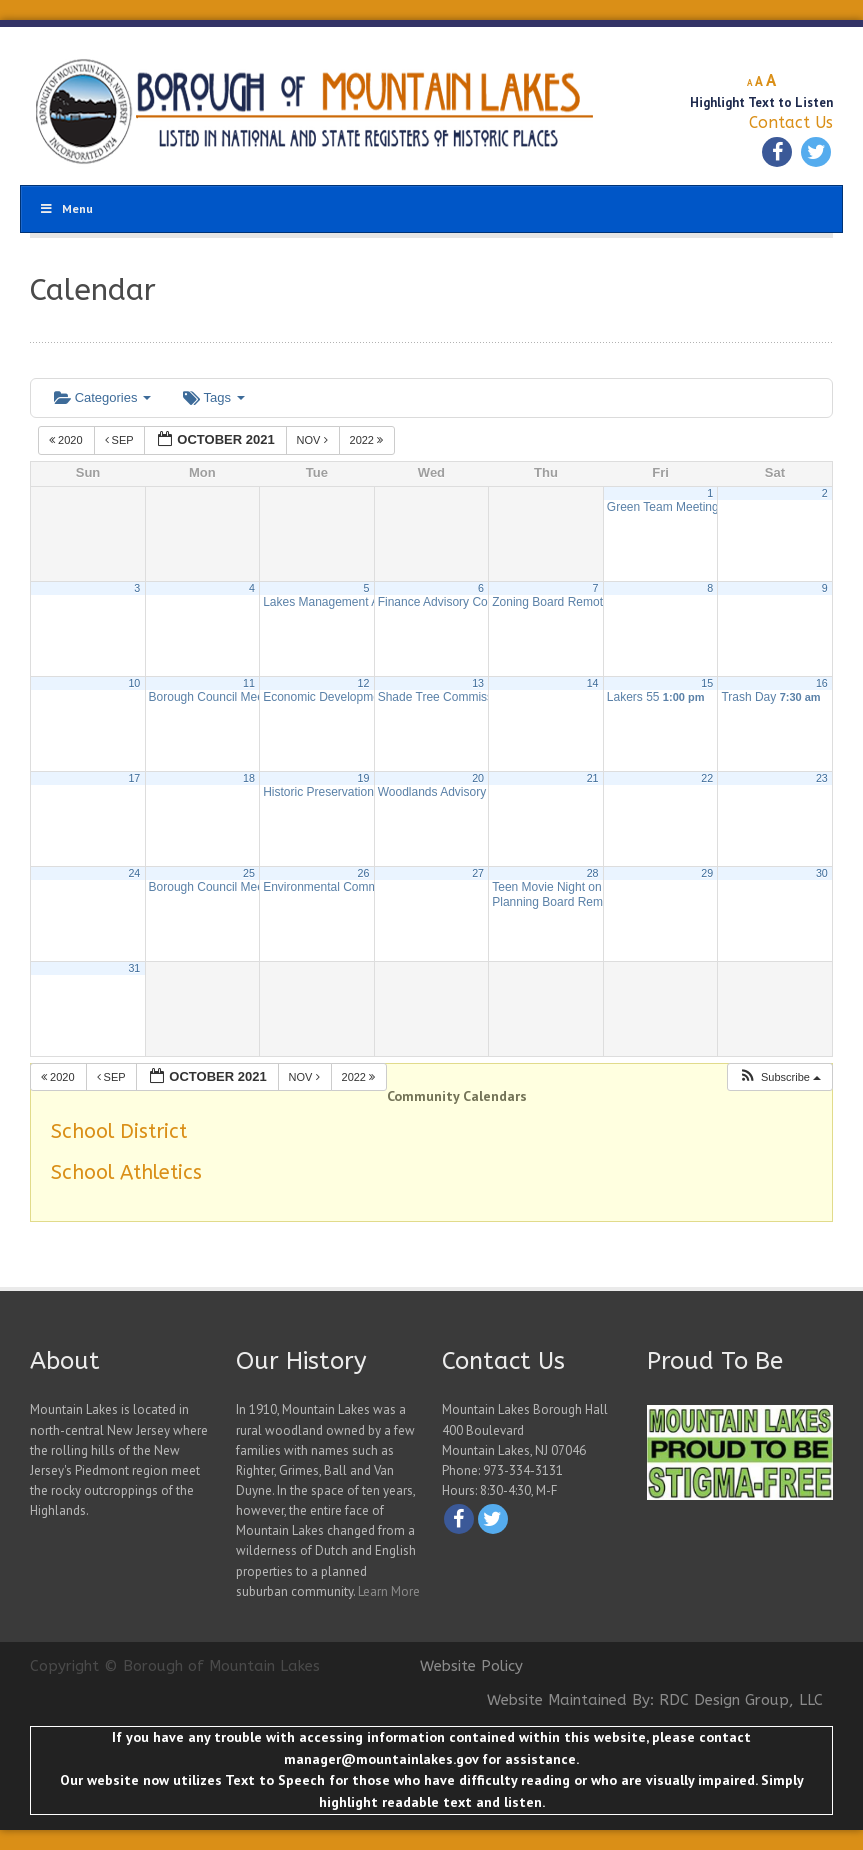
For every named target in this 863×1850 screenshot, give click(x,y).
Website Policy (471, 1666)
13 (478, 683)
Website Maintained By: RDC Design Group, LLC (655, 1700)
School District (119, 1131)
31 (134, 968)
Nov (314, 440)
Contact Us (791, 122)
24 (134, 873)
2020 (67, 440)
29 (707, 873)
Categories (102, 397)
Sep (121, 440)
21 (593, 778)
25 (249, 873)
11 (249, 683)
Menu (66, 208)
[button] (779, 1077)
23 (822, 778)
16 (822, 683)
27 (478, 873)
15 (707, 683)
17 (134, 778)
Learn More (389, 1591)
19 (364, 778)
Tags (213, 397)
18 (249, 778)
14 (593, 683)
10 (134, 683)
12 (364, 683)
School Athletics (126, 1172)
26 (364, 873)
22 (707, 778)
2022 (368, 440)
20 (478, 778)
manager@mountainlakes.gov (381, 1759)
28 (593, 873)
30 (822, 873)
